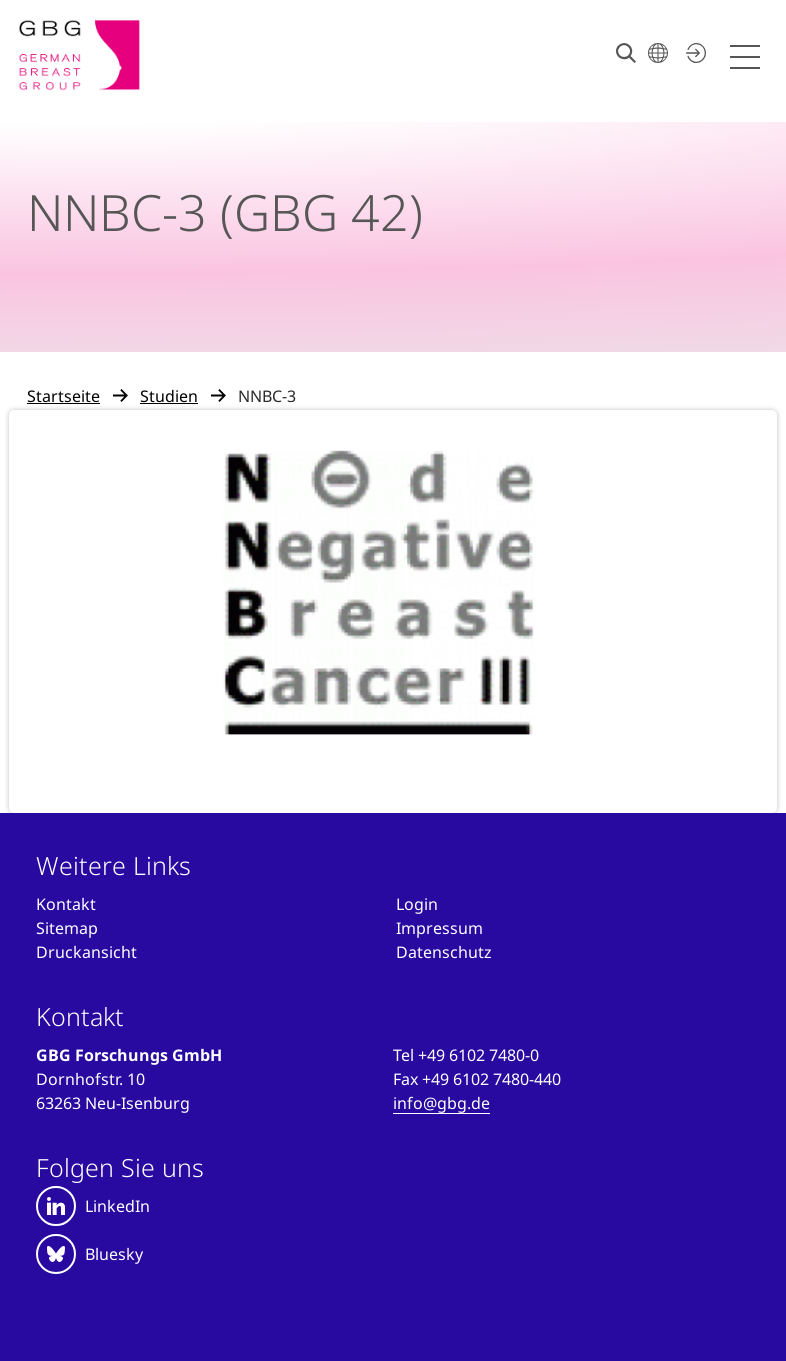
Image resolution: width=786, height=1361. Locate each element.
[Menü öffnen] (748, 57)
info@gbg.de (441, 1103)
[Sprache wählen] (658, 53)
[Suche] (626, 53)
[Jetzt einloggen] (693, 53)
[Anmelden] (417, 904)
